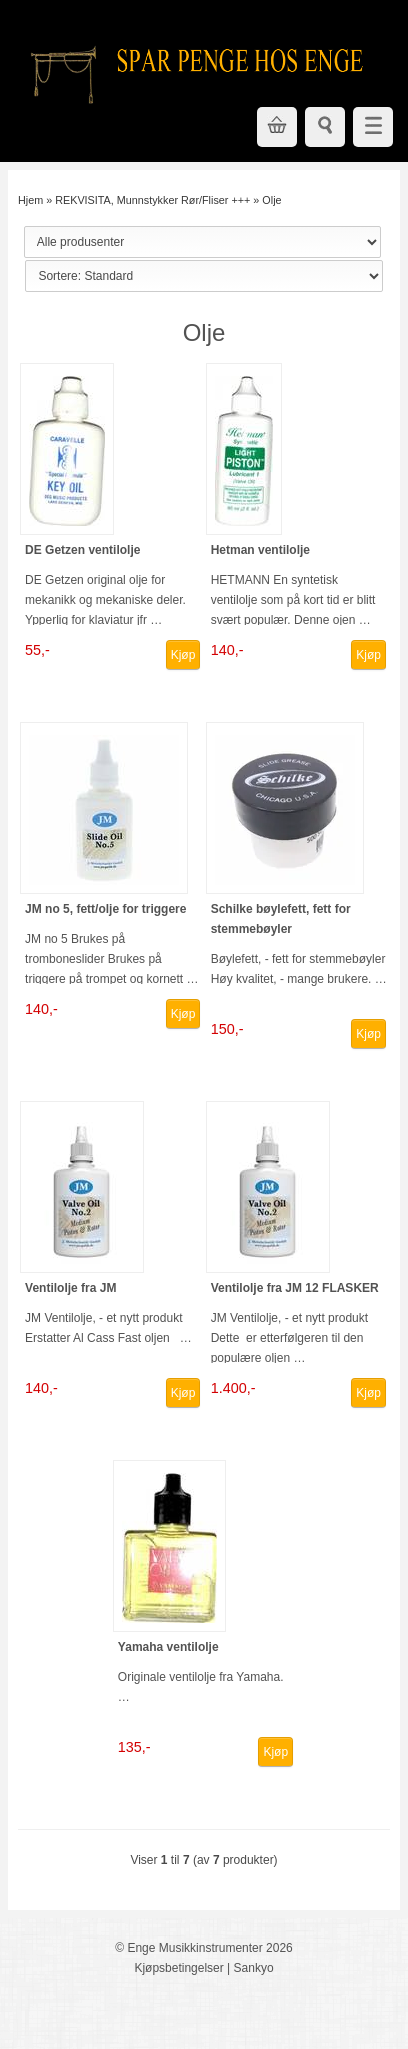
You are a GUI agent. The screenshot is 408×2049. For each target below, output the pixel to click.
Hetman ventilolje (260, 550)
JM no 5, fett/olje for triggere (105, 909)
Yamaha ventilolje (168, 1647)
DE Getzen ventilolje (82, 550)
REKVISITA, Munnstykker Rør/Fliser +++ (152, 200)
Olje (271, 200)
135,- (134, 1747)
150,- (227, 1029)
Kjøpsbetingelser (178, 1968)
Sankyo (254, 1968)
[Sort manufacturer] (202, 242)
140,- (227, 650)
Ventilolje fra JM (70, 1288)
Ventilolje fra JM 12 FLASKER (295, 1288)
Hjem (30, 200)
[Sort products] (203, 276)
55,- (37, 650)
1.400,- (233, 1388)
